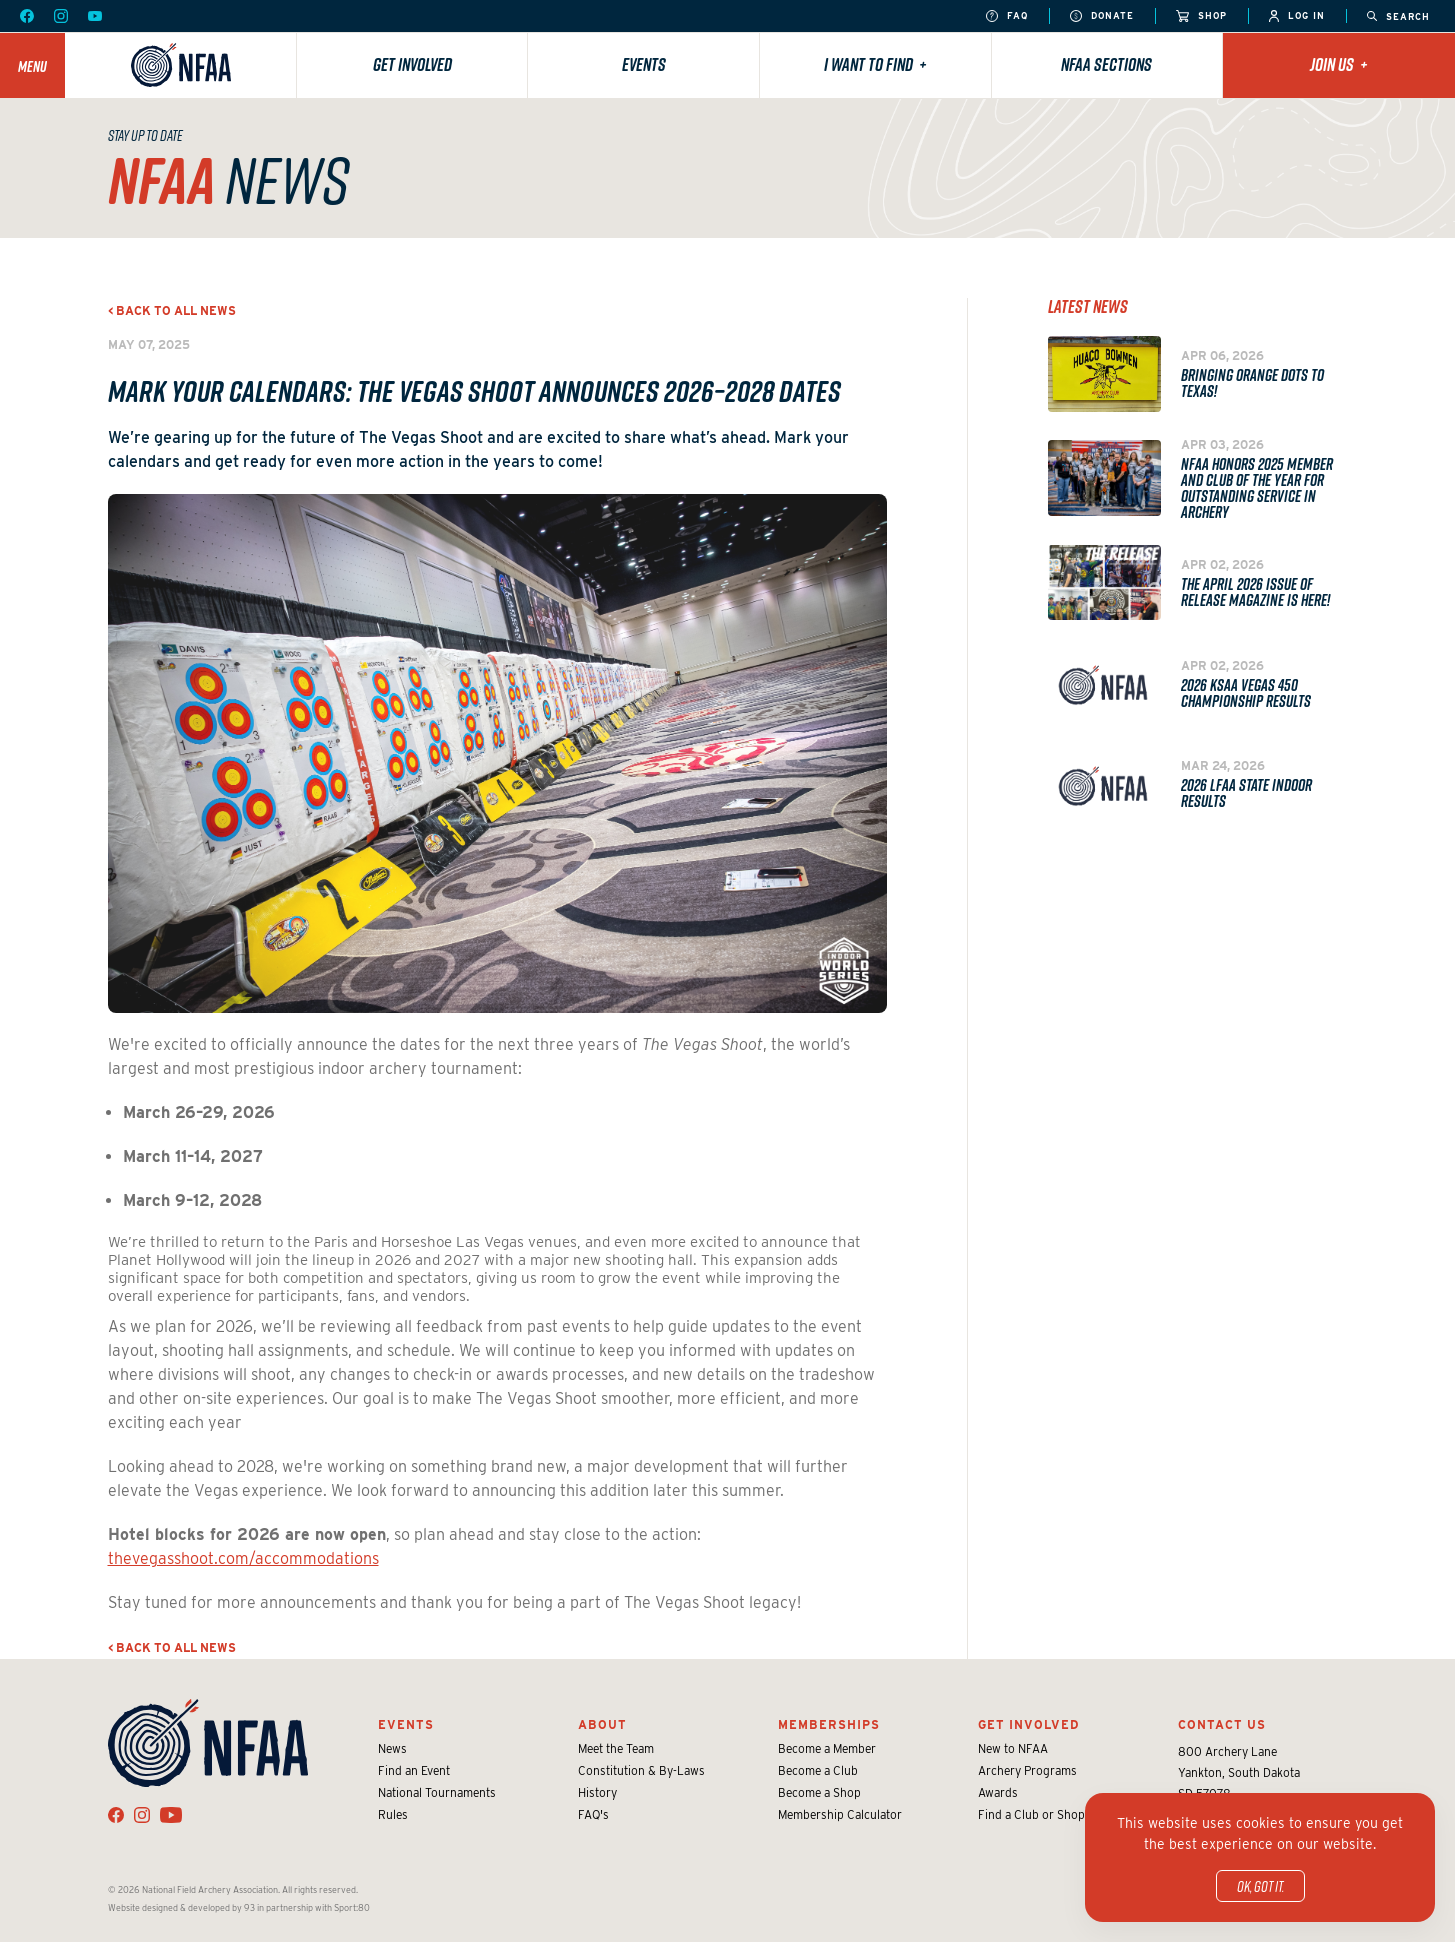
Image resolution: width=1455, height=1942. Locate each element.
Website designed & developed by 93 (181, 1907)
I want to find (875, 64)
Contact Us (1222, 1724)
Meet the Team (616, 1748)
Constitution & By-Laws (641, 1770)
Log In (1297, 16)
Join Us (1339, 64)
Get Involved (412, 64)
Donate (1102, 16)
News (392, 1748)
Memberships (829, 1724)
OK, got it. (1260, 1886)
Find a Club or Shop (1031, 1814)
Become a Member (827, 1748)
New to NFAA (1013, 1748)
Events (644, 64)
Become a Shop (819, 1792)
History (597, 1792)
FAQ (1007, 16)
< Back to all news (172, 310)
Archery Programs (1027, 1770)
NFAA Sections (1106, 64)
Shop (1201, 16)
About (602, 1724)
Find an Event (414, 1770)
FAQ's (593, 1814)
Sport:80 (352, 1907)
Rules (393, 1814)
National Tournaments (437, 1792)
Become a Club (818, 1770)
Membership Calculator (840, 1814)
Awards (998, 1792)
